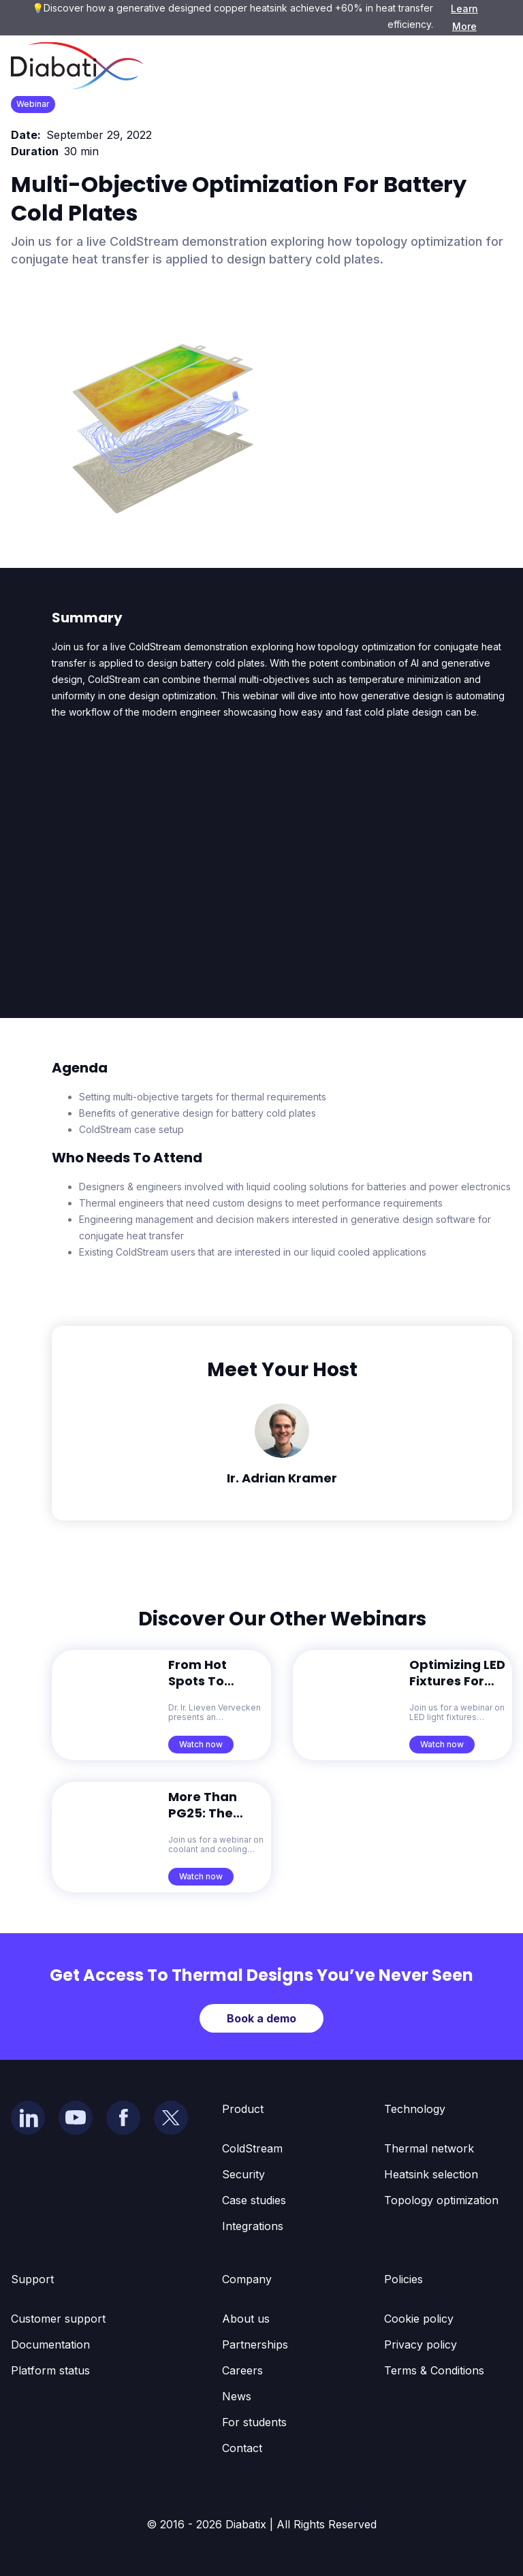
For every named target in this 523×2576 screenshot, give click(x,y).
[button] (491, 66)
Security (243, 2174)
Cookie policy (419, 2318)
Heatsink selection (431, 2174)
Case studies (254, 2200)
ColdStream (252, 2148)
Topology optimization (441, 2200)
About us (246, 2318)
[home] (77, 65)
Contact (242, 2448)
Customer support (58, 2318)
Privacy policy (420, 2344)
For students (254, 2422)
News (236, 2396)
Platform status (50, 2370)
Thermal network (429, 2148)
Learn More (464, 17)
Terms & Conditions (434, 2370)
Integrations (252, 2226)
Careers (242, 2370)
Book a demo (261, 2018)
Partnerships (255, 2344)
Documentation (50, 2344)
